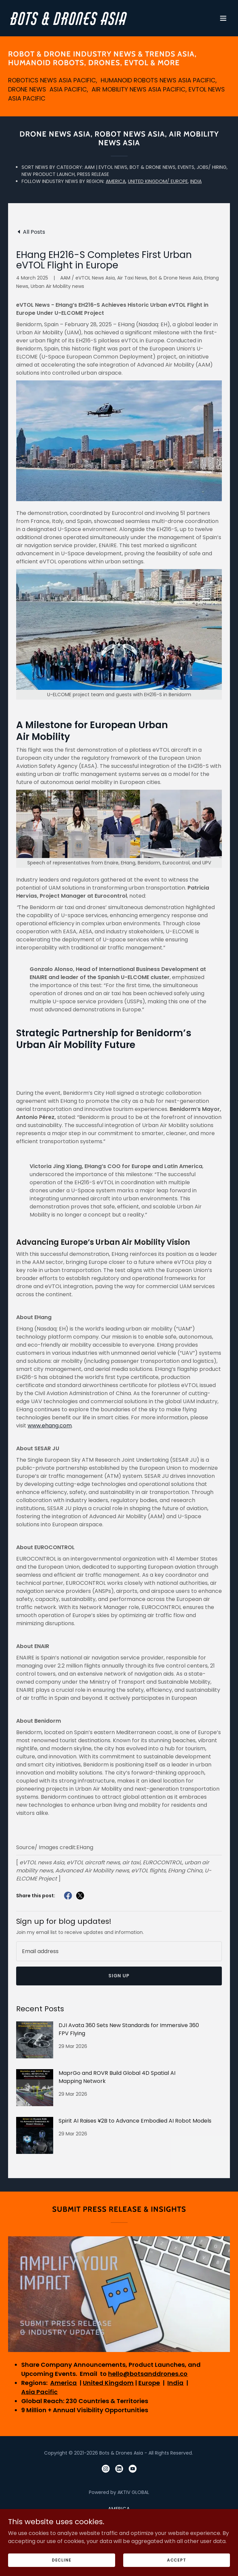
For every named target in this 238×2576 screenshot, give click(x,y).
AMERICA (116, 181)
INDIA (196, 181)
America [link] (119, 2508)
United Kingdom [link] (119, 2518)
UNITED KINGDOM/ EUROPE (158, 181)
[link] (86, 23)
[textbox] (119, 1951)
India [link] (119, 2528)
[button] (223, 18)
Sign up (119, 1975)
